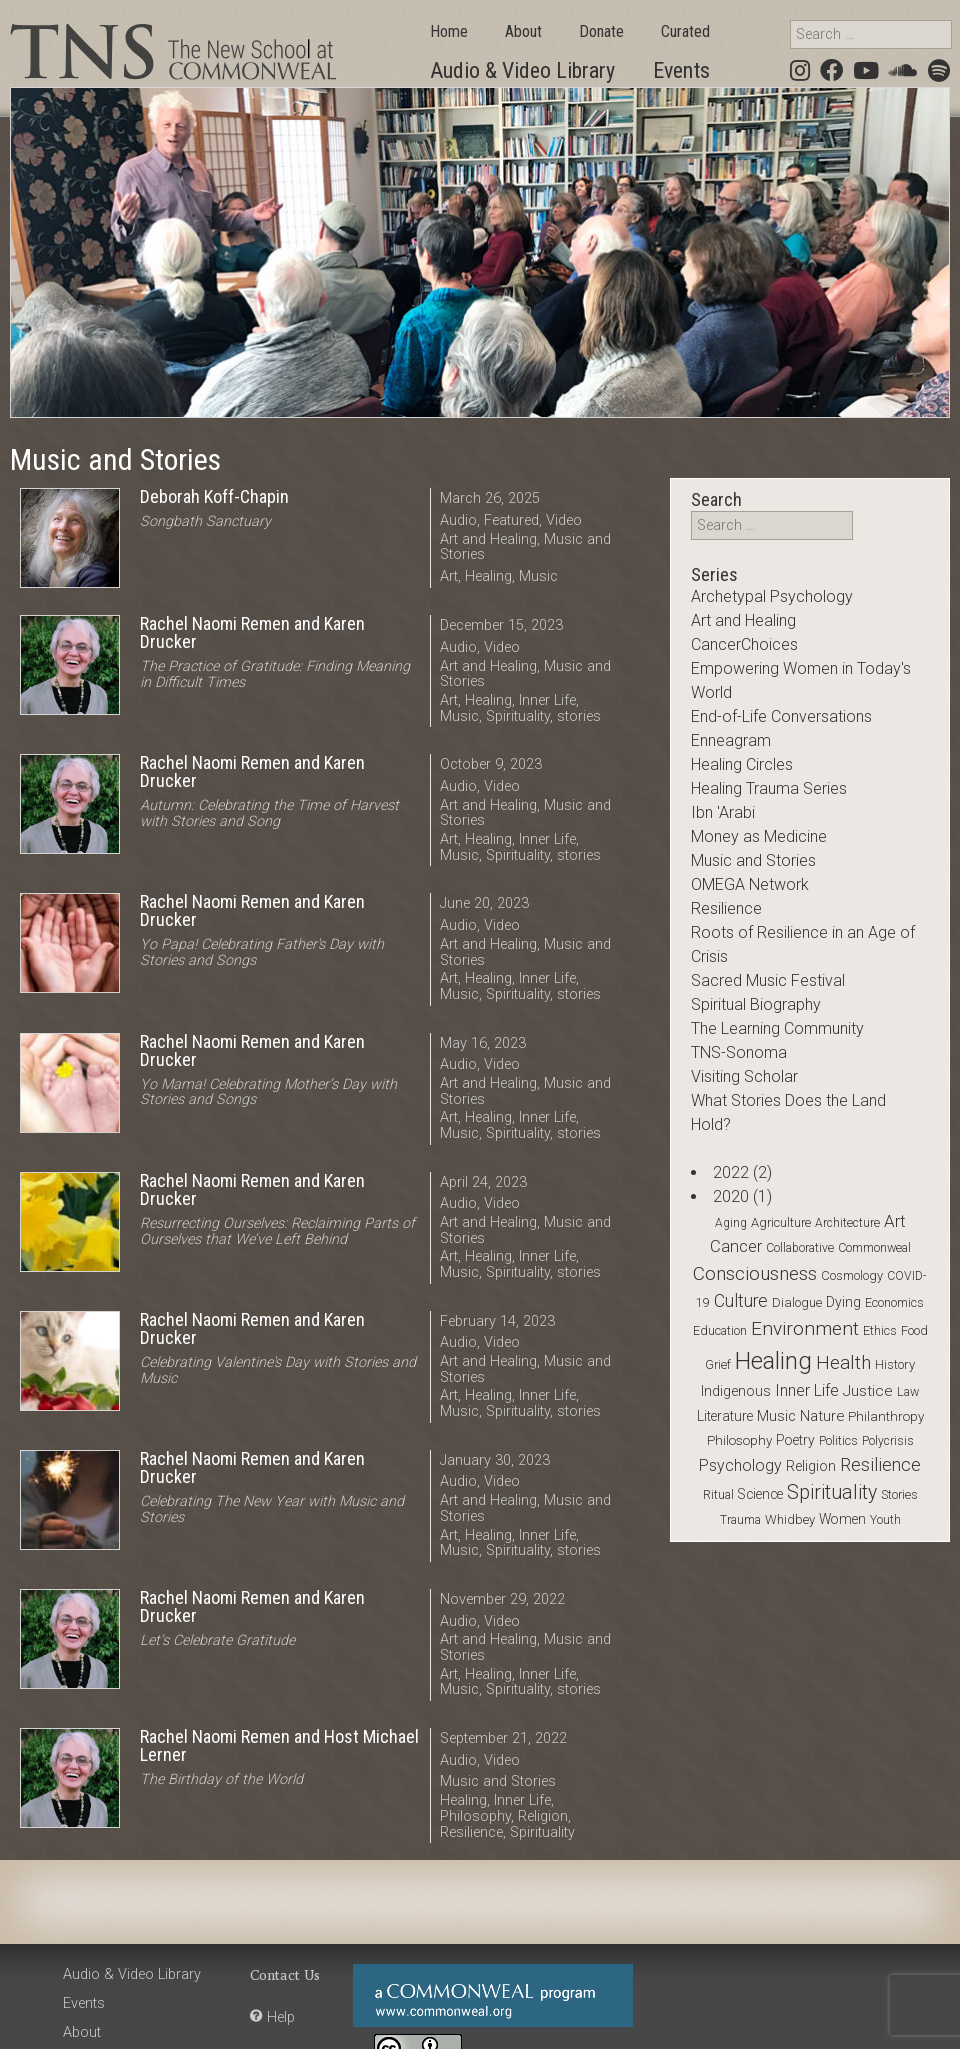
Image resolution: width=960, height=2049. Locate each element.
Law (908, 1391)
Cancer (736, 1246)
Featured (511, 520)
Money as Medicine (759, 836)
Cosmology (852, 1275)
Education (720, 1331)
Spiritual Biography (756, 1004)
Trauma (740, 1520)
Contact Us (285, 1974)
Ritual (718, 1495)
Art (449, 576)
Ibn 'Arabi (723, 812)
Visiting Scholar (744, 1076)
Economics (894, 1302)
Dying (843, 1302)
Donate (601, 31)
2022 (731, 1172)
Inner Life (547, 700)
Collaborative (800, 1248)
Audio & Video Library (522, 70)
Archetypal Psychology (772, 596)
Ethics (880, 1330)
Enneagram (731, 740)
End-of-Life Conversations (781, 716)
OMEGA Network (750, 884)
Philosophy (475, 1816)
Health (843, 1363)
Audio (458, 520)
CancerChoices (744, 644)
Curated (685, 31)
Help (281, 2017)
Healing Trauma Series (769, 788)
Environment (805, 1328)
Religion (543, 1816)
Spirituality (518, 716)
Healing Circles (742, 764)
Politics (838, 1441)
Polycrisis (888, 1441)
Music (538, 576)
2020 (731, 1196)
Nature (822, 1416)
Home (449, 31)
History (895, 1364)
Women (842, 1519)
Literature (725, 1416)
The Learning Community (777, 1028)
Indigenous (736, 1391)
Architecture (847, 1223)
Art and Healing (488, 539)
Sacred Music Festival (768, 980)
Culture (741, 1301)
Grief (718, 1364)
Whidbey (790, 1519)
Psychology (740, 1465)
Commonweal (874, 1247)
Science (760, 1494)
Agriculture (781, 1222)
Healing (488, 576)
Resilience (471, 1832)
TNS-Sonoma (739, 1052)
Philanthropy (886, 1416)
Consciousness (755, 1273)
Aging (731, 1223)
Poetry (795, 1440)
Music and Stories (498, 1781)
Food (914, 1330)
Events (681, 70)
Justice (868, 1391)
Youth (885, 1520)
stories (579, 716)
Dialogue (797, 1302)
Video (564, 520)
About (523, 31)
